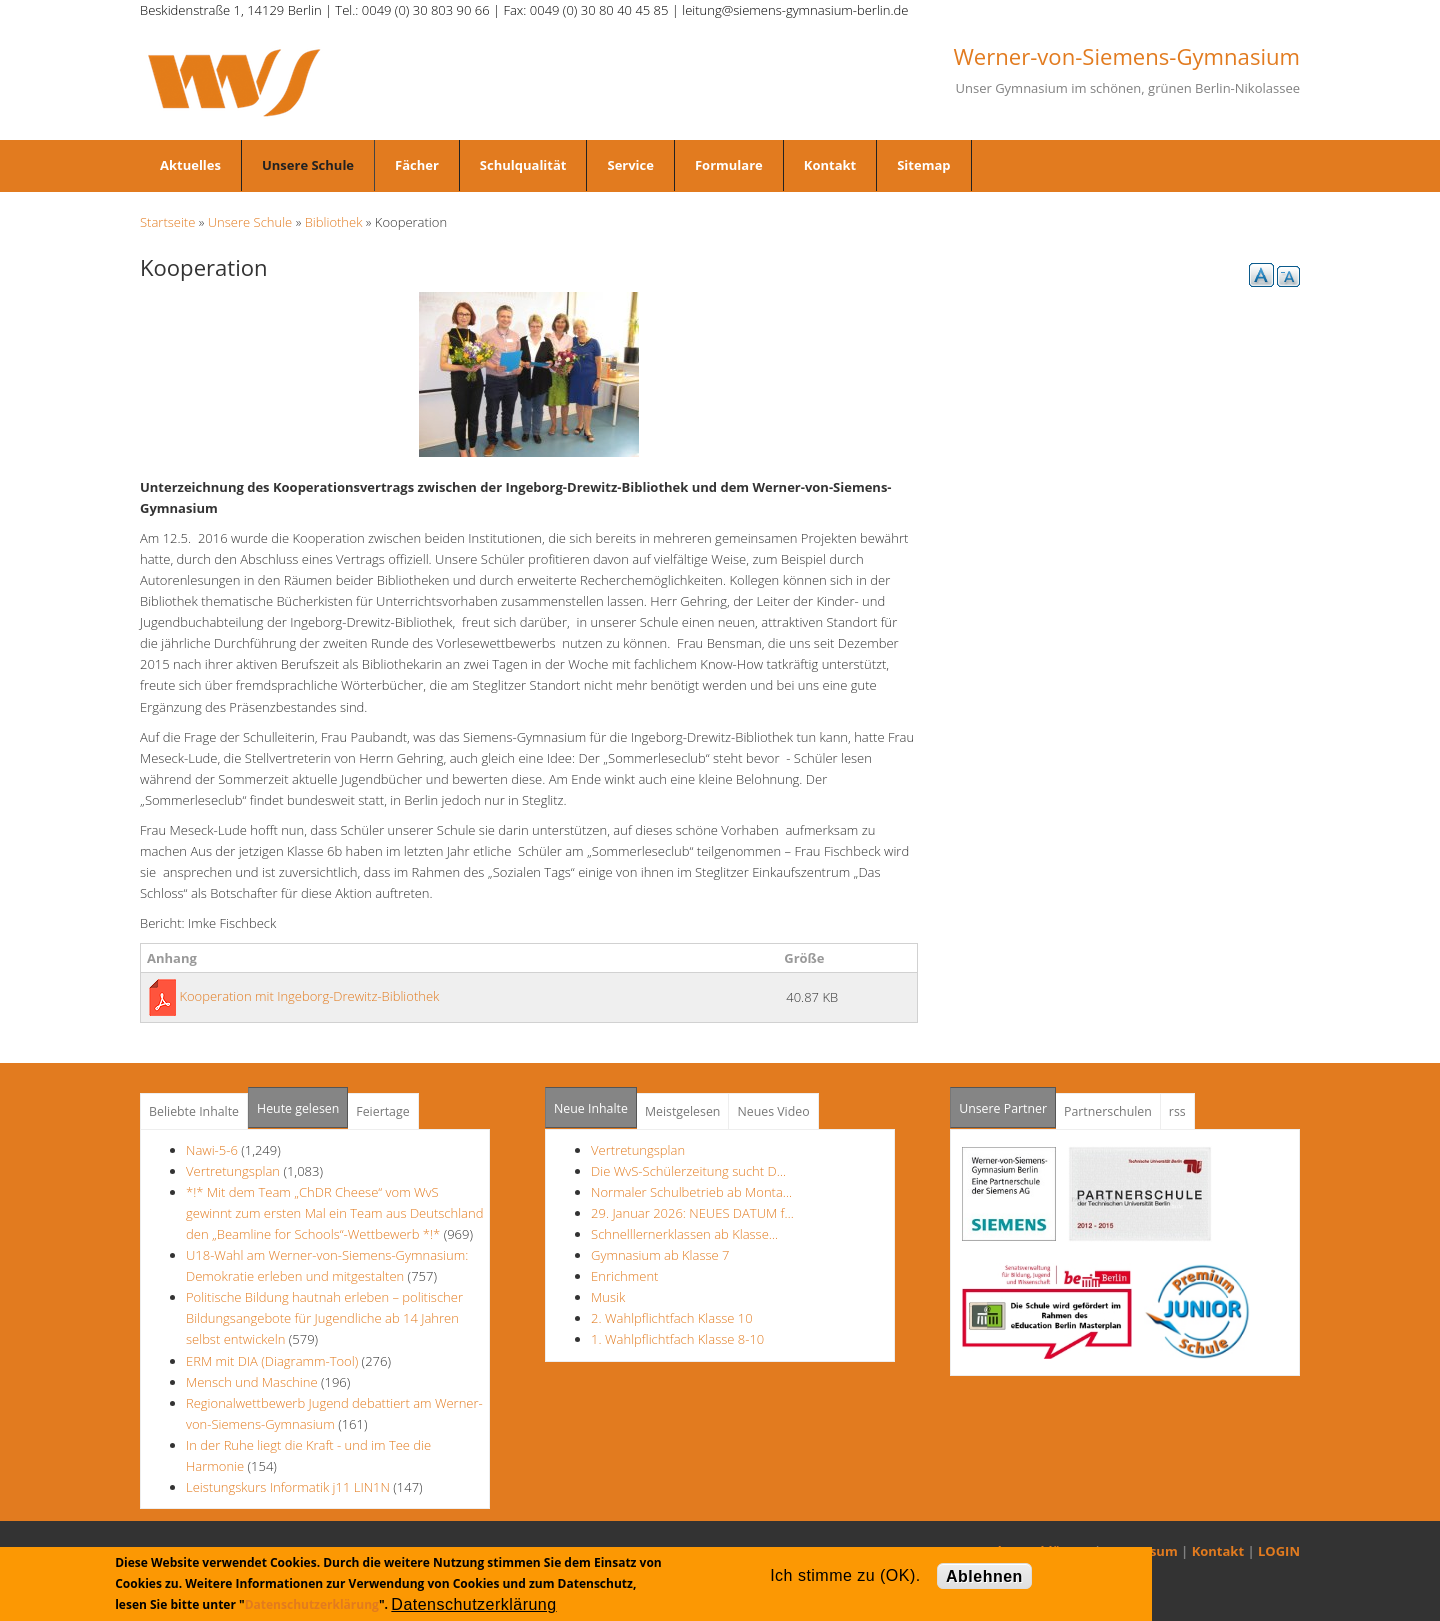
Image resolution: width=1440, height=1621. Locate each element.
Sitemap (923, 165)
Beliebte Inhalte (194, 1111)
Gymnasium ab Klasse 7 (660, 1255)
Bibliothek (334, 222)
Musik (608, 1297)
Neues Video (773, 1111)
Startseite (167, 222)
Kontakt (830, 165)
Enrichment (624, 1276)
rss (1177, 1111)
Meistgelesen (683, 1111)
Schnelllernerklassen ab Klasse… (684, 1234)
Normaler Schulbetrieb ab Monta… (691, 1192)
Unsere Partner (1007, 1102)
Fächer (417, 165)
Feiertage (382, 1111)
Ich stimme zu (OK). (845, 1575)
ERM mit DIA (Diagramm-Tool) (272, 1361)
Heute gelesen (298, 1108)
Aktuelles (190, 165)
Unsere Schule (308, 165)
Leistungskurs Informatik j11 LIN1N (288, 1487)
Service (630, 165)
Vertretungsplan (233, 1171)
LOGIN (1279, 1551)
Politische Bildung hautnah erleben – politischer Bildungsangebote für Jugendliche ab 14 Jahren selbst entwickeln (324, 1318)
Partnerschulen (1108, 1111)
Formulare (729, 165)
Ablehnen (984, 1576)
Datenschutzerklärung (312, 1604)
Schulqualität (523, 165)
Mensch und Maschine (252, 1382)
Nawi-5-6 (212, 1150)
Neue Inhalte (591, 1108)
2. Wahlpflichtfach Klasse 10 (672, 1318)
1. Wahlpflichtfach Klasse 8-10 (677, 1339)
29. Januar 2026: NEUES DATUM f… (692, 1213)
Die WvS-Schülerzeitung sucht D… (688, 1171)
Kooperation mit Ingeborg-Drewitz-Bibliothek (309, 996)
